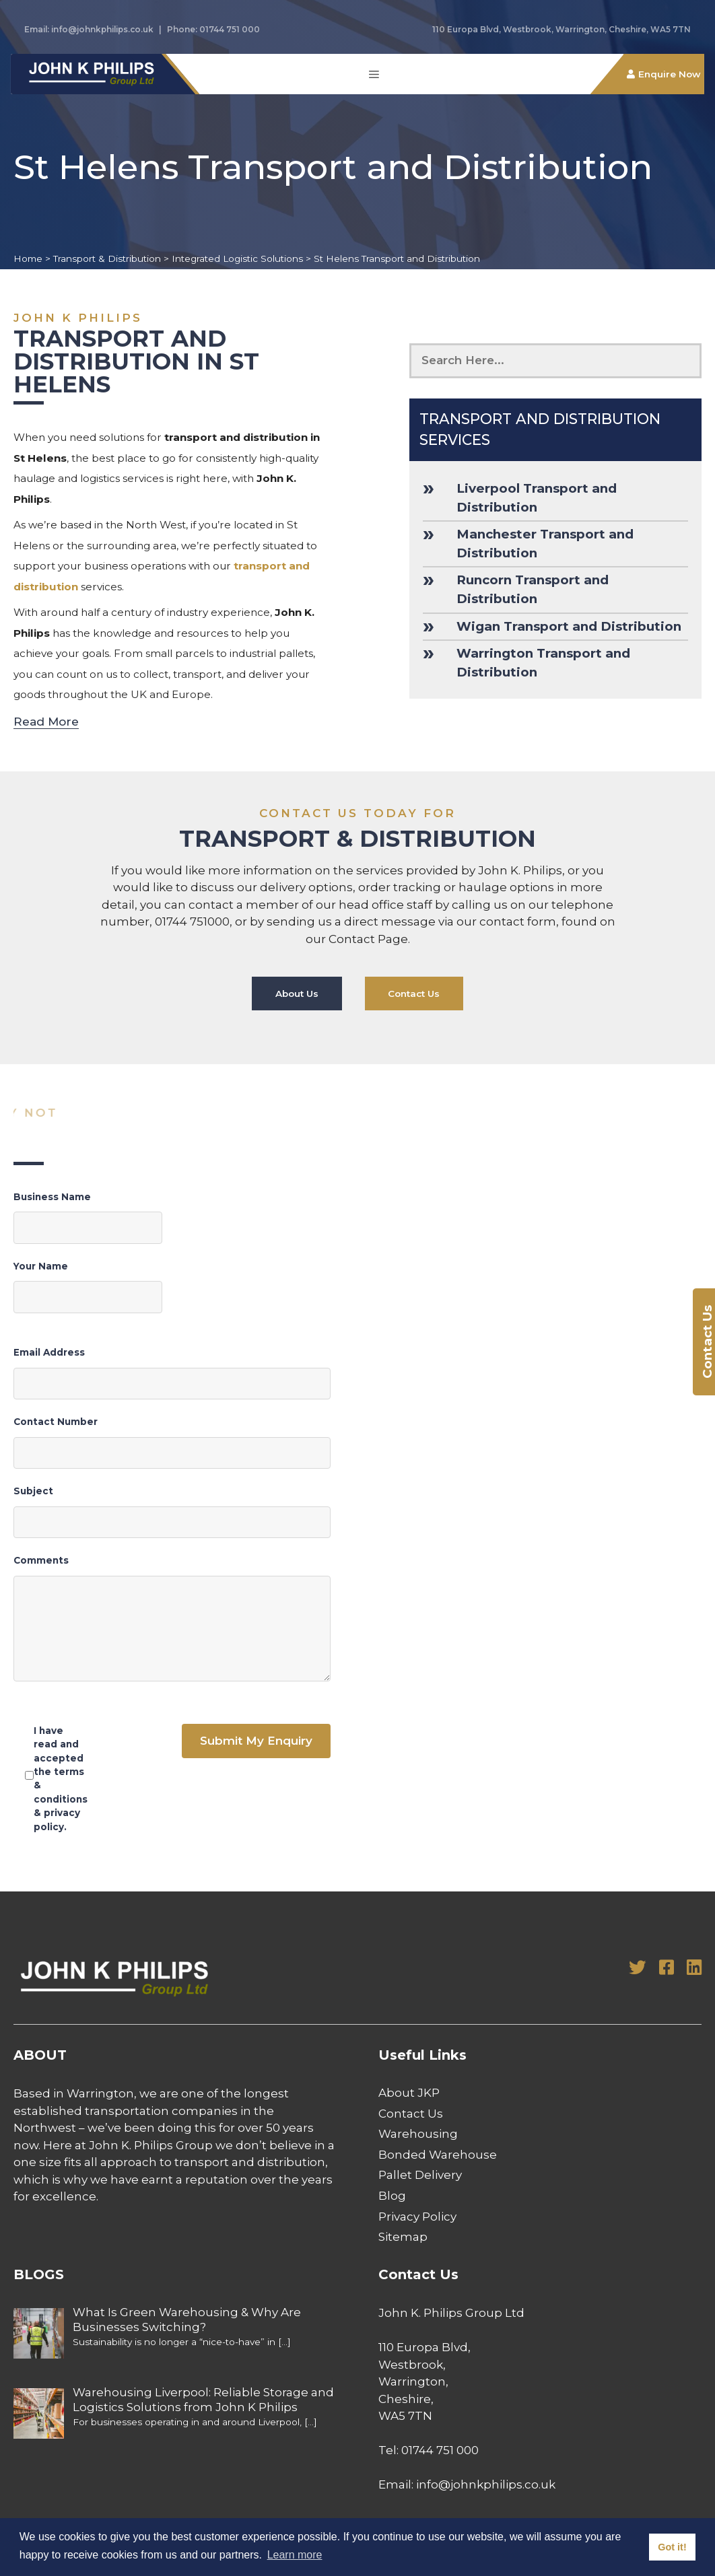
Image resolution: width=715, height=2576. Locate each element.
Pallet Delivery (420, 2175)
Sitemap (403, 2236)
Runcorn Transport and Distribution (532, 589)
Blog (392, 2195)
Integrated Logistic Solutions (237, 258)
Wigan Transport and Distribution (568, 626)
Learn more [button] (294, 2555)
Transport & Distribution (107, 258)
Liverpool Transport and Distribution (536, 498)
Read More (46, 721)
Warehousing (418, 2133)
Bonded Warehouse (437, 2154)
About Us (296, 993)
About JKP (409, 2092)
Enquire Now (669, 74)
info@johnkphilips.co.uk (102, 29)
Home (27, 258)
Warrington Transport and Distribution (543, 663)
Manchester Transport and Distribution (545, 543)
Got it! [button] (672, 2547)
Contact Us (414, 993)
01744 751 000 (229, 29)
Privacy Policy (417, 2216)
